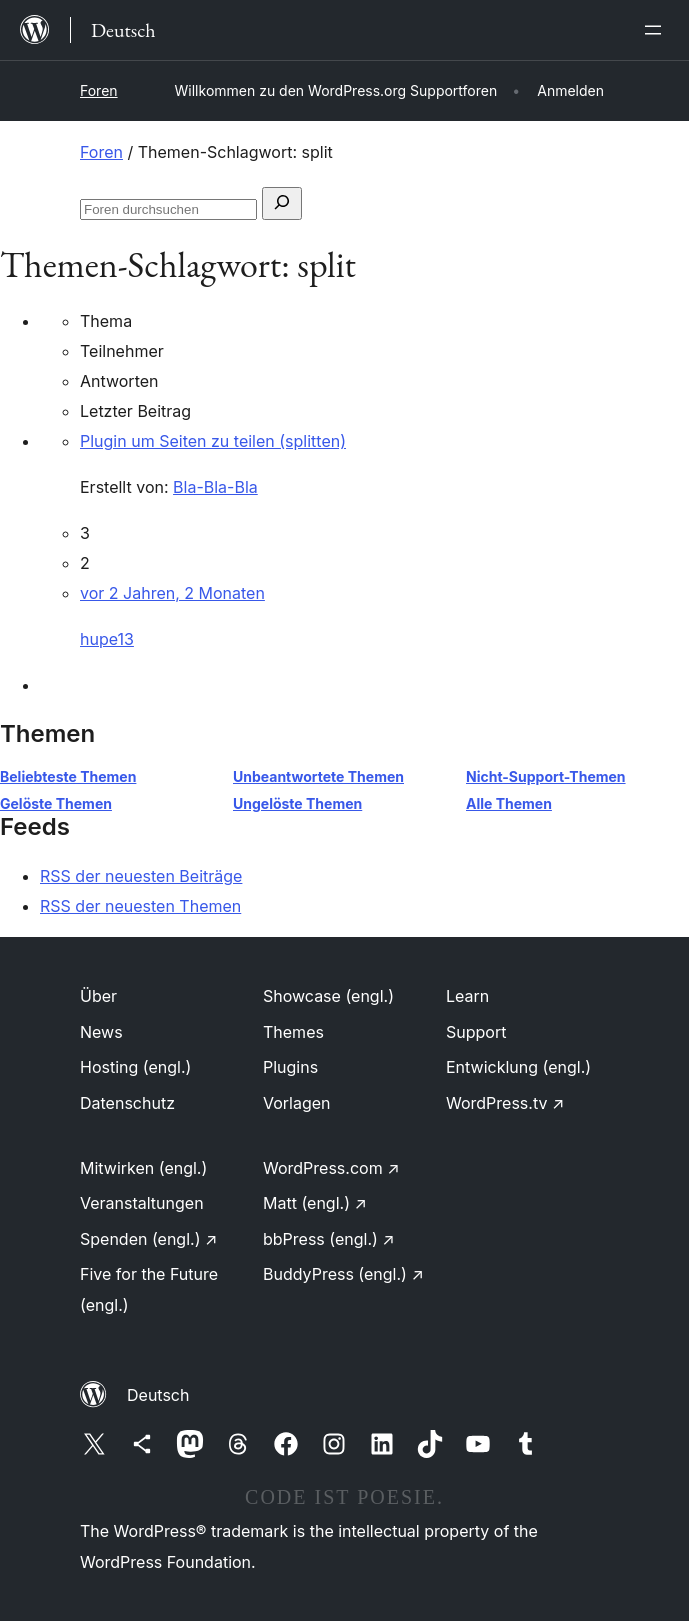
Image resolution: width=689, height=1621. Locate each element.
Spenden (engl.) (148, 1239)
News (101, 1032)
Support (476, 1032)
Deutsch (158, 1395)
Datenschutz (127, 1103)
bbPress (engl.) (329, 1239)
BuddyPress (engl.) (343, 1274)
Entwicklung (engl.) (518, 1067)
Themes (293, 1032)
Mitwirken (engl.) (143, 1168)
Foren (99, 90)
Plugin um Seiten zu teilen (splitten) (213, 441)
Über (98, 996)
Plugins (290, 1067)
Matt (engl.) (315, 1203)
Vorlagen (297, 1103)
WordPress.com (331, 1168)
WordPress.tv (505, 1103)
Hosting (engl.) (135, 1067)
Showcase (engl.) (328, 996)
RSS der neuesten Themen (140, 906)
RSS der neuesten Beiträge (141, 876)
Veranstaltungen (142, 1203)
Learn (467, 996)
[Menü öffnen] (657, 30)
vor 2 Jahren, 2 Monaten (172, 593)
